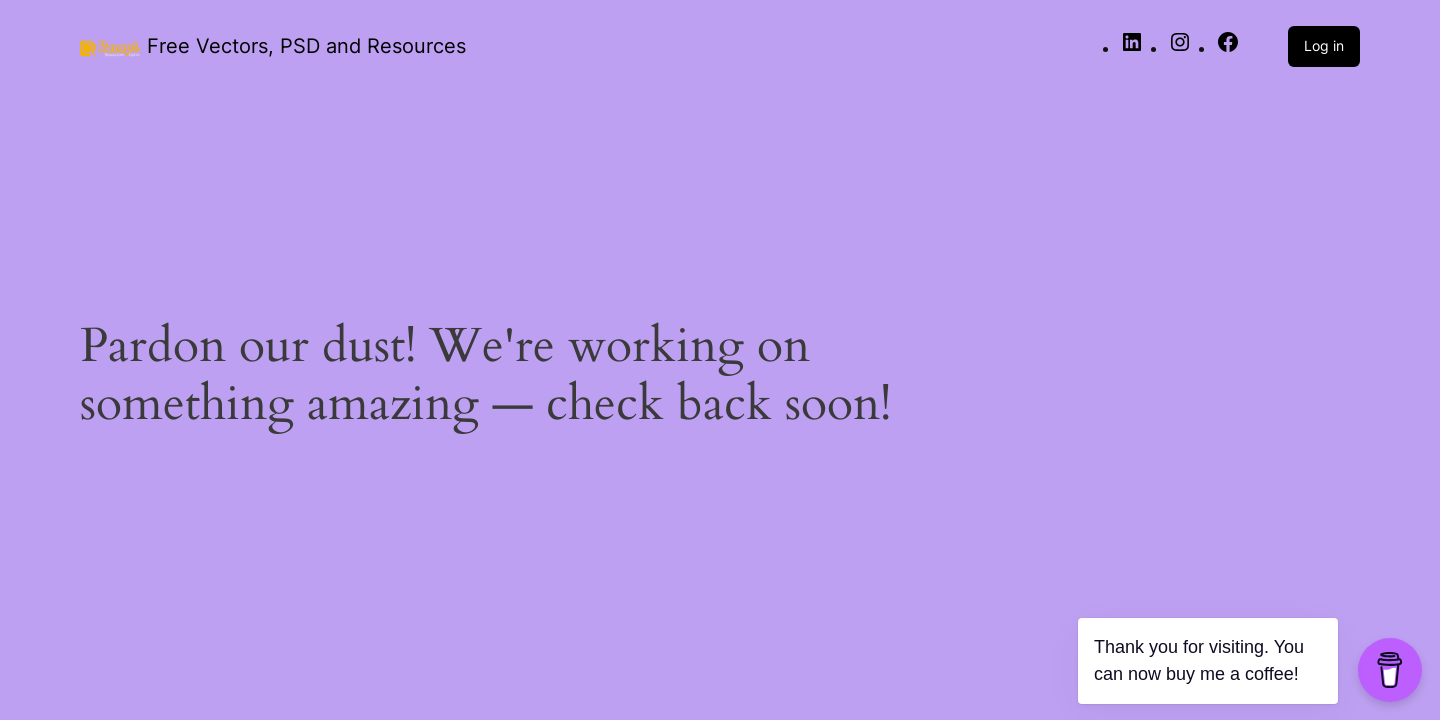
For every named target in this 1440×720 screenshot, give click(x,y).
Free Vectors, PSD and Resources (306, 46)
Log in (1324, 45)
